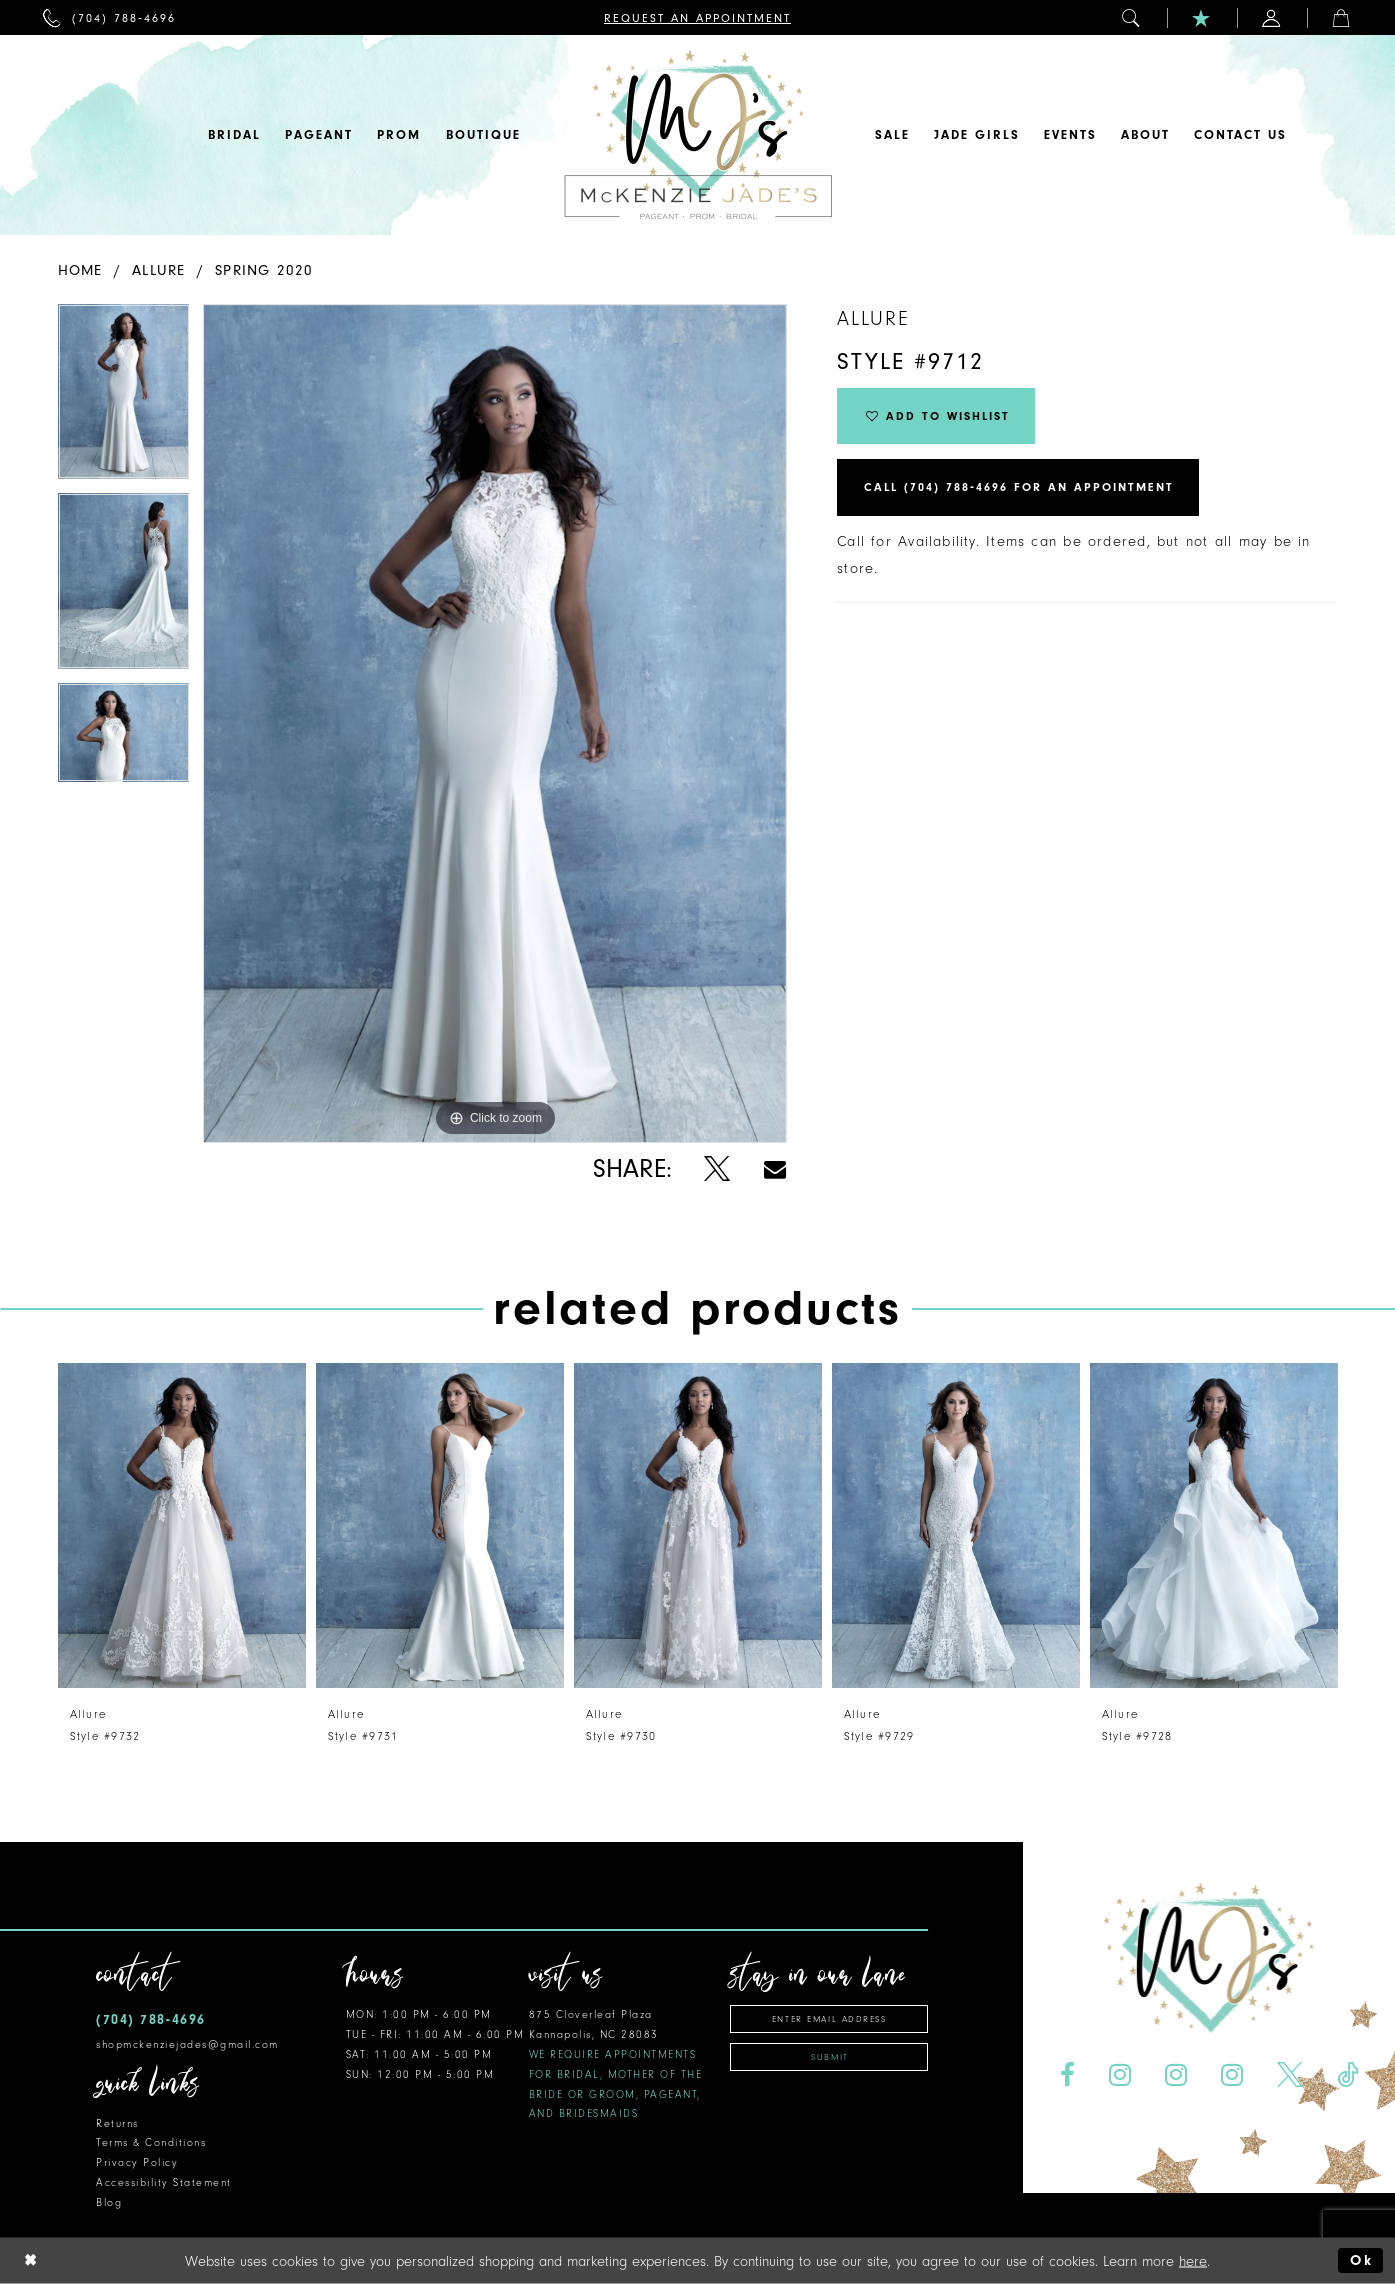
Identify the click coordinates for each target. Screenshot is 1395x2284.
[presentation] (182, 1525)
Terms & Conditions (151, 2142)
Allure (158, 270)
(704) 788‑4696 (151, 2019)
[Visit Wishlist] (1202, 17)
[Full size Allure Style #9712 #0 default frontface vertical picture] (495, 723)
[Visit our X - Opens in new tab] (1290, 2075)
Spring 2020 (264, 270)
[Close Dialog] (31, 2260)
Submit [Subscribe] (829, 2057)
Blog (109, 2202)
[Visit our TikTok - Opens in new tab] (1347, 2075)
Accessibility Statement (164, 2182)
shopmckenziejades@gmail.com (187, 2044)
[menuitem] (109, 17)
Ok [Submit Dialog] (1361, 2260)
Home (80, 270)
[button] (1132, 17)
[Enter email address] (829, 2019)
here (1193, 2260)
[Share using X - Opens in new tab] (717, 1169)
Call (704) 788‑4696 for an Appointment (1019, 489)
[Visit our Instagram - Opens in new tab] (1120, 2075)
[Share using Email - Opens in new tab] (775, 1169)
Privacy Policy (137, 2162)
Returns (117, 2123)
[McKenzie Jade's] (698, 135)
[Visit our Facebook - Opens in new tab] (1068, 2075)
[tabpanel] (124, 399)
